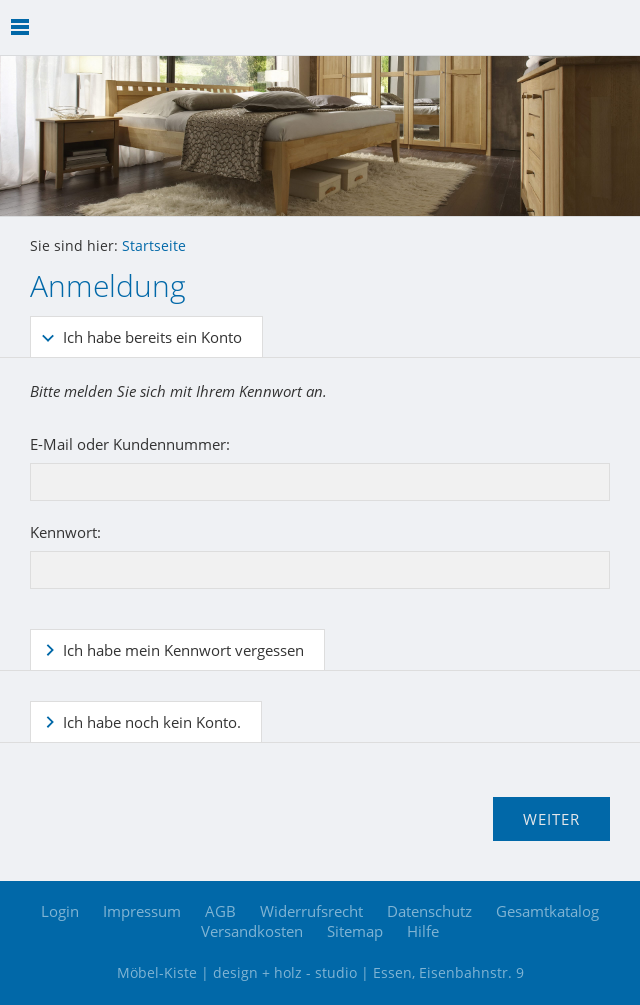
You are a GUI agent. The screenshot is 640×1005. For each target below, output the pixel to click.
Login (60, 911)
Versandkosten (252, 931)
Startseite (154, 246)
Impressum (142, 911)
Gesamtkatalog (547, 911)
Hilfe (423, 931)
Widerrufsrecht (311, 911)
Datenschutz (429, 911)
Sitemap (355, 931)
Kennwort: (65, 532)
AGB (220, 911)
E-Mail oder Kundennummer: (130, 444)
